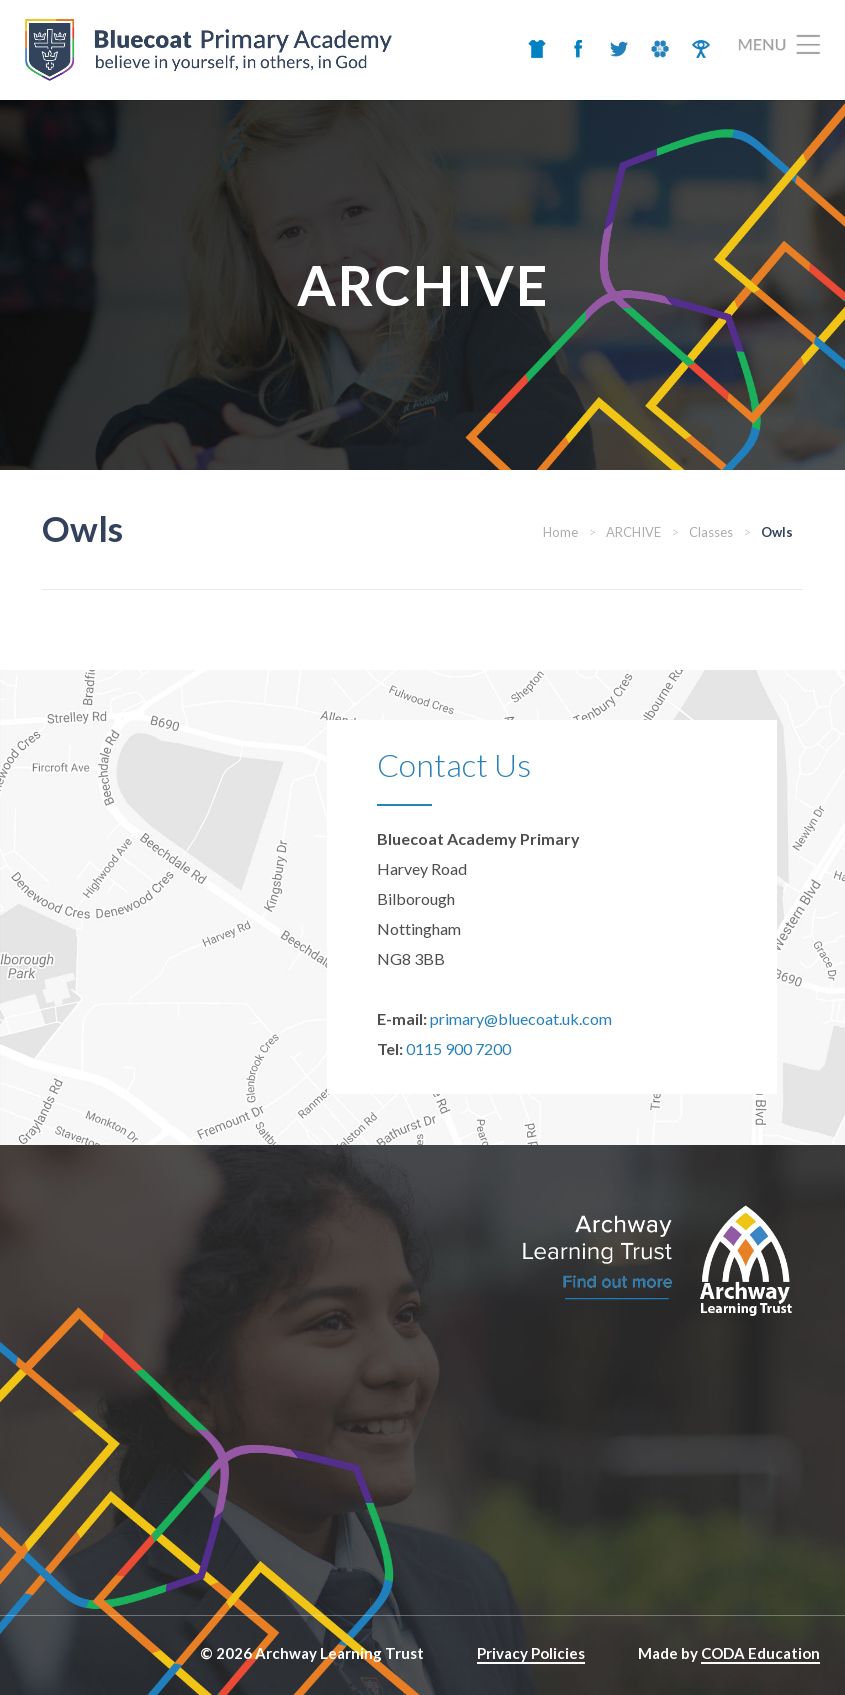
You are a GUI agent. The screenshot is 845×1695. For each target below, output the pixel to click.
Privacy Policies (531, 1653)
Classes (711, 532)
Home (560, 532)
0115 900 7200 (458, 1048)
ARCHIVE (633, 532)
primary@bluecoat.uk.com (521, 1018)
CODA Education (760, 1653)
